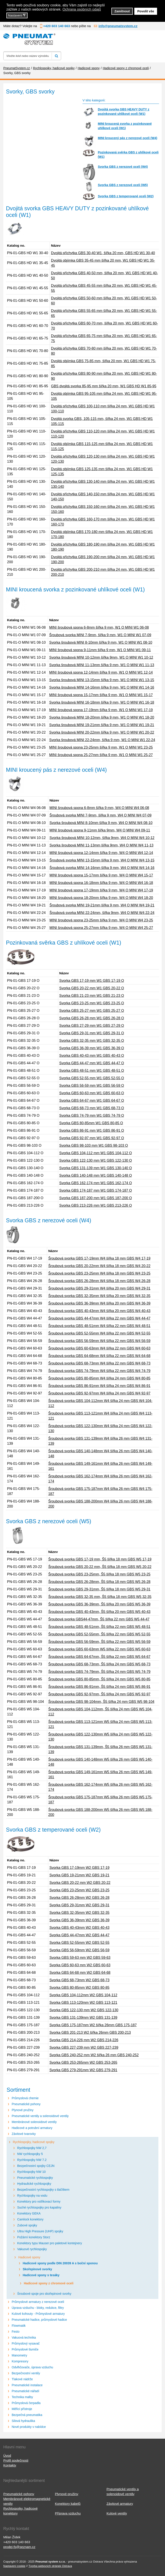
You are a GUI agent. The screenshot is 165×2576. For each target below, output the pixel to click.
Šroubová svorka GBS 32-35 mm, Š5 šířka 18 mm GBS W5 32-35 (100, 1597)
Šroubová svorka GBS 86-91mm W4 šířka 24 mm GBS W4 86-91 (99, 1386)
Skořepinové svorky (37, 2269)
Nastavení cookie (14, 2566)
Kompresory (20, 2361)
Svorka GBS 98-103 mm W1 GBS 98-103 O (93, 1145)
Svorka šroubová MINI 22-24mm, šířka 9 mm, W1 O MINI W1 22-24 (102, 740)
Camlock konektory (30, 2219)
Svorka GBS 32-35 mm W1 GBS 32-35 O (91, 1040)
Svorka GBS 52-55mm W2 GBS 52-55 (79, 1942)
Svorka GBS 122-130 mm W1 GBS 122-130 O (95, 1160)
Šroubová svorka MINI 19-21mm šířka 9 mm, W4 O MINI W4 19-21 (101, 905)
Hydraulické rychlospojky (34, 2183)
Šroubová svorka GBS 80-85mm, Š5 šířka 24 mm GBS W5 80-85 (99, 1679)
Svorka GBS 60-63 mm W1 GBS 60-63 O (91, 1093)
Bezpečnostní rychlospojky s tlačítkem (43, 2189)
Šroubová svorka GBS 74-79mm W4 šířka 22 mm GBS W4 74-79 (99, 1371)
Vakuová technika (24, 2337)
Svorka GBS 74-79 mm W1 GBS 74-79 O (91, 1115)
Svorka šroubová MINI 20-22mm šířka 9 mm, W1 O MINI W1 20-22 (101, 732)
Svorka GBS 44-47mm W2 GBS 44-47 (79, 1935)
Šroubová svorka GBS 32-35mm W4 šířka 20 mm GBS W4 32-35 (99, 1296)
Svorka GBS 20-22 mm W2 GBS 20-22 (80, 1882)
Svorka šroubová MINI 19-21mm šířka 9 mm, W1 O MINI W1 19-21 (101, 725)
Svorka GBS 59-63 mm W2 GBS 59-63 (80, 1957)
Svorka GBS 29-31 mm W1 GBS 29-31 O (91, 1033)
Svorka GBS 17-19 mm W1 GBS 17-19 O (91, 980)
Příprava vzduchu (68, 2513)
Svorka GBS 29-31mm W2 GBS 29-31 (79, 1905)
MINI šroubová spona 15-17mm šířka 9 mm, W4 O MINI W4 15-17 (101, 875)
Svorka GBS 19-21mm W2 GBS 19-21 (79, 1875)
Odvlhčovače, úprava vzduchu (32, 2367)
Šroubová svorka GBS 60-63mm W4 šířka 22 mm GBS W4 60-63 (99, 1348)
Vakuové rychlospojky (32, 2249)
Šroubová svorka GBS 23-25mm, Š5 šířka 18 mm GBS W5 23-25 (99, 1574)
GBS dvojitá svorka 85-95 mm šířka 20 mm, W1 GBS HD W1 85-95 (103, 386)
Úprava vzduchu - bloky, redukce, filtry (38, 2307)
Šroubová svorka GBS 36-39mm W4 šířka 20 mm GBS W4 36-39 (99, 1303)
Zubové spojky (27, 2225)
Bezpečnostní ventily (26, 2373)
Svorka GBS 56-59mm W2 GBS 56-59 (79, 1950)
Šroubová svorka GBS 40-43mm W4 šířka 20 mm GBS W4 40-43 (99, 1311)
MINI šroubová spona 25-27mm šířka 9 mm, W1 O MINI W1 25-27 (101, 755)
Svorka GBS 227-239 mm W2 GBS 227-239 (83, 2047)
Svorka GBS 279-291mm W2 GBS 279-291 (83, 2070)
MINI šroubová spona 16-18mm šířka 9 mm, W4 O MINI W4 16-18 (101, 883)
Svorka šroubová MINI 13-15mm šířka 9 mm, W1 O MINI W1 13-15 (101, 680)
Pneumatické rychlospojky (35, 2177)
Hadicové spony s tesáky (41, 2275)
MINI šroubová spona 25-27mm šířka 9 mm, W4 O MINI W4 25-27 (101, 928)
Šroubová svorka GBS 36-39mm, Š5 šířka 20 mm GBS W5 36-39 (99, 1604)
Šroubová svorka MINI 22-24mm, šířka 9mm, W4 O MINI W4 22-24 (101, 913)
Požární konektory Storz (33, 2237)
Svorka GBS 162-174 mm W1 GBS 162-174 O (95, 1183)
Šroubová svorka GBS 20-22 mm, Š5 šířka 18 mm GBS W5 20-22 (100, 1567)
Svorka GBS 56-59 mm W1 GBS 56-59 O (91, 1085)
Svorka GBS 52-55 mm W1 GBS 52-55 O (91, 1078)
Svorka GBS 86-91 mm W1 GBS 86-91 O (91, 1130)
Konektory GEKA (29, 2213)
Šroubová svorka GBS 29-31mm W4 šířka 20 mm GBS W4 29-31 (99, 1288)
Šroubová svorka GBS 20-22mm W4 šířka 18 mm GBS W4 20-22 (99, 1266)
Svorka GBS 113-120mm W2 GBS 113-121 (83, 2002)
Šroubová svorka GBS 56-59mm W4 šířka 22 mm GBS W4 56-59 (99, 1341)
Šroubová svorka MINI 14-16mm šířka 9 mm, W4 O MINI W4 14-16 (101, 868)
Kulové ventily (117, 2513)
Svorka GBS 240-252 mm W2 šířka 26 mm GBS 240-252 (94, 2055)
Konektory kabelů (68, 2503)
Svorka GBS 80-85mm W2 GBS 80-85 (79, 1987)
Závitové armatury (120, 2503)
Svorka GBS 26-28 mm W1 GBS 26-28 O (91, 1018)
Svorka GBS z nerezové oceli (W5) (123, 185)
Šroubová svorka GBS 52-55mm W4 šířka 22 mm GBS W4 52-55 (99, 1333)
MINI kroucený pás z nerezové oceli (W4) (127, 138)
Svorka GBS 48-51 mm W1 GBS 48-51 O (91, 1070)
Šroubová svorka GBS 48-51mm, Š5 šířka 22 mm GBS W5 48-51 (99, 1627)
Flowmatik (19, 2325)
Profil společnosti (15, 2460)
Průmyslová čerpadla (26, 2403)
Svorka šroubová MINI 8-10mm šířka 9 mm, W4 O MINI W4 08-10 (100, 823)
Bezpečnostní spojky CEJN (35, 2166)
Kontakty (9, 2465)
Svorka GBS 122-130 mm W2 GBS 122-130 (83, 2010)
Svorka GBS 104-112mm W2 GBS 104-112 (83, 1995)
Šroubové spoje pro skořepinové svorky (44, 2293)
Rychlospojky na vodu (32, 2195)
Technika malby (22, 2397)
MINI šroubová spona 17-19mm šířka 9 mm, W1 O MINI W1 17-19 (101, 710)
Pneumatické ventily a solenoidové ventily (40, 2116)
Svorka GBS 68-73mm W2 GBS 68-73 (79, 1980)
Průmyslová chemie (25, 2098)
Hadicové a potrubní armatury (32, 2128)
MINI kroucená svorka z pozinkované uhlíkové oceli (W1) (125, 126)
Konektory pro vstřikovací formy (38, 2201)
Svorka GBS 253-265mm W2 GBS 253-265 (83, 2062)
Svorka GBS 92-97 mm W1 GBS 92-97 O (91, 1138)
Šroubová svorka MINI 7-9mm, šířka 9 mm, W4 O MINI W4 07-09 (100, 815)
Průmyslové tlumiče (25, 2349)
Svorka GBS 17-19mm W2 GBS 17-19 (79, 1868)
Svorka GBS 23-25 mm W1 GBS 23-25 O (91, 1003)
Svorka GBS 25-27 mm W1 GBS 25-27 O (91, 1010)
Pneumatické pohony (26, 2104)
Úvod (7, 2455)
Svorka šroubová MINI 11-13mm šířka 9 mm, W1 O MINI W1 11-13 (101, 665)
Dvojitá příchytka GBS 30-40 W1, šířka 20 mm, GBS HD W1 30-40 (103, 253)
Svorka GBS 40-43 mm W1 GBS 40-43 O (91, 1055)
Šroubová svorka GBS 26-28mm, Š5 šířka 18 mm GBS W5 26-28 (99, 1582)
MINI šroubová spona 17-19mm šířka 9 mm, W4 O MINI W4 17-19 (101, 890)
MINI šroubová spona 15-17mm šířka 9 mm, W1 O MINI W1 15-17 (101, 695)
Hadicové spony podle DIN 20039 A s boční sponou (60, 2263)
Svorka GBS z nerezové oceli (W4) (123, 166)
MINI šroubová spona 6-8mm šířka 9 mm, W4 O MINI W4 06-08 (99, 808)
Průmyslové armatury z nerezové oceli (38, 2302)
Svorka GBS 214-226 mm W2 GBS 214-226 (83, 2040)
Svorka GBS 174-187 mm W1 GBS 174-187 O (95, 1190)
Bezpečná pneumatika (27, 2415)
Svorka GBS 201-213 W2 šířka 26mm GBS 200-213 (90, 2032)
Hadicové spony (29, 2257)
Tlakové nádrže (22, 2379)
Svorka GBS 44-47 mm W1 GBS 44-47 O (91, 1063)
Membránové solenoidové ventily (34, 2122)
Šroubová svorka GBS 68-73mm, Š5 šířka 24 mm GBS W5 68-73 (99, 1664)
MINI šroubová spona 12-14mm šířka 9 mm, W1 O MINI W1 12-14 (101, 672)
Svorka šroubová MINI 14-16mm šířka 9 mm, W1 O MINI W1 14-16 (101, 687)
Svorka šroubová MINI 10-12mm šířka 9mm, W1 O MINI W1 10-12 (101, 657)
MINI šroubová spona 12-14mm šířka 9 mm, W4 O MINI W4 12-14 (101, 853)
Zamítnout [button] (122, 11)
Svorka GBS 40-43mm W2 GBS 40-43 (79, 1927)
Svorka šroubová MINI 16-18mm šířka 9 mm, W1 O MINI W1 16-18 (101, 702)
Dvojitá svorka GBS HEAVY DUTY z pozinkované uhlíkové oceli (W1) (123, 112)
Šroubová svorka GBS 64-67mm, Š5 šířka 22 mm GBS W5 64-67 (99, 1657)
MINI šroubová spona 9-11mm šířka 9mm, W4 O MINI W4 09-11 (99, 830)
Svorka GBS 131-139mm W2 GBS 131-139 (83, 2017)
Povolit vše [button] (145, 11)
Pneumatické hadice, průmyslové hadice (39, 2319)
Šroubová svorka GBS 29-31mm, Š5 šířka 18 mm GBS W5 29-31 (99, 1589)
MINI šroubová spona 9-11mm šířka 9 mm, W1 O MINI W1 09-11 (100, 650)
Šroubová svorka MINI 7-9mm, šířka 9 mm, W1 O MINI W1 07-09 (100, 635)
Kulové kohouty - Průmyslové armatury (38, 2313)
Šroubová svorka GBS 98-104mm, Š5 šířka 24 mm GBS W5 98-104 (101, 1702)
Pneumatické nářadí (25, 2391)
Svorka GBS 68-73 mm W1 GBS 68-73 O (91, 1108)
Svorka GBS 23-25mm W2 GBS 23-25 (79, 1890)
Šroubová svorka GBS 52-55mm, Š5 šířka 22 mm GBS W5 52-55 (99, 1634)
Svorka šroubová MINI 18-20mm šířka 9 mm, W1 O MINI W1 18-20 (101, 717)
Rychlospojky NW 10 (31, 2171)
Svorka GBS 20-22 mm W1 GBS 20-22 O (91, 988)
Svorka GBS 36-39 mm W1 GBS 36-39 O (91, 1048)
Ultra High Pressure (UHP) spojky (40, 2231)
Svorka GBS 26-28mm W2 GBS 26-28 (79, 1897)
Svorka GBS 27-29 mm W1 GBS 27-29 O (91, 1025)
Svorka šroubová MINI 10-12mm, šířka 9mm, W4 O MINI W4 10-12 (101, 838)
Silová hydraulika (23, 2421)
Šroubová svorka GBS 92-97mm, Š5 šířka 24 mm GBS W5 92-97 (99, 1694)
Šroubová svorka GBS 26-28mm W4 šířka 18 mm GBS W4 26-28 (99, 1281)
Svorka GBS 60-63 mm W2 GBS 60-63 (80, 1965)
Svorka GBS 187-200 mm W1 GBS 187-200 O (95, 1198)
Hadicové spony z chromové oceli (48, 2283)
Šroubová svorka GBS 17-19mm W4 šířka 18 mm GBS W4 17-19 (99, 1258)
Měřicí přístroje (22, 2409)
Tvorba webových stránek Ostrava (50, 2566)
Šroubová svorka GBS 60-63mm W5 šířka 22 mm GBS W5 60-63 (99, 1649)
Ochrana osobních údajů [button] (81, 9)
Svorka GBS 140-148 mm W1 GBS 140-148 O (95, 1175)
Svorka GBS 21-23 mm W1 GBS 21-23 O (91, 995)
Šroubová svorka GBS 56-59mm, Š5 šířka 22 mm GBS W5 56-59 (99, 1642)
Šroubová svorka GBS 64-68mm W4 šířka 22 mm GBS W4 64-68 (99, 1356)
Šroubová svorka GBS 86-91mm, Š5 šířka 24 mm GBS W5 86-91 (99, 1687)
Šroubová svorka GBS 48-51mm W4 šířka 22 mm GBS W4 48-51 (99, 1326)
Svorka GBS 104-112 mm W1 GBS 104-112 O (95, 1153)
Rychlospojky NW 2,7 (32, 2148)
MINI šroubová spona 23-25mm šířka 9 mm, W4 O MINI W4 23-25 (101, 920)
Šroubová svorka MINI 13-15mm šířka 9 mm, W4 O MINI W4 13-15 (101, 860)
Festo (15, 2331)
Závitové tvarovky (24, 2134)
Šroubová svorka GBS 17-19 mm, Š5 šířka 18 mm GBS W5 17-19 (100, 1559)
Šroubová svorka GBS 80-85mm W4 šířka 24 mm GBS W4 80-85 (99, 1378)
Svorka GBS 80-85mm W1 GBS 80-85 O (91, 1123)
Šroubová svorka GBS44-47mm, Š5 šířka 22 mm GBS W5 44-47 (99, 1619)
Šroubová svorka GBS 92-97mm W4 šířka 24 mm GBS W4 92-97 (99, 1393)
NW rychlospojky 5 (30, 2154)
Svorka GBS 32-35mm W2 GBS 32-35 (79, 1912)
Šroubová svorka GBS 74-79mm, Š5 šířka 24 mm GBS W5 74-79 (99, 1672)
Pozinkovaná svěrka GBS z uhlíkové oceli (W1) (128, 154)
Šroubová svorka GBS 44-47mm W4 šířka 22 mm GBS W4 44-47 (99, 1318)
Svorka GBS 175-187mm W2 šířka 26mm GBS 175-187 (93, 2025)
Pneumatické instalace (27, 2385)
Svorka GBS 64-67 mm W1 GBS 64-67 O (91, 1100)
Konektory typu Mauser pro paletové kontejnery (49, 2243)
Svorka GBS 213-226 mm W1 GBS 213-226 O (95, 1205)
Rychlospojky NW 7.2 (32, 2160)
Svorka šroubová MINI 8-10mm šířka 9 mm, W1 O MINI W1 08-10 (100, 642)
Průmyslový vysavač (26, 2343)
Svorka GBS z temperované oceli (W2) (126, 196)
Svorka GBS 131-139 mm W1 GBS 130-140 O (95, 1168)
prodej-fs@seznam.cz (19, 2547)
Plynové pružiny (23, 2110)
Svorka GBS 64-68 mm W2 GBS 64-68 (80, 1972)
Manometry (19, 2355)
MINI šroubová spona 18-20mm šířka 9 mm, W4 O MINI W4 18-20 (101, 898)
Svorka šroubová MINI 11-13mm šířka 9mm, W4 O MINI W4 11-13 (101, 845)
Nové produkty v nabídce (29, 2427)
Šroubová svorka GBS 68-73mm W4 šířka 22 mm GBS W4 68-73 (99, 1363)
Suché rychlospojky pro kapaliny (39, 2207)
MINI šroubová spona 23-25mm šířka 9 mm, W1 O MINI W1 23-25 (101, 747)
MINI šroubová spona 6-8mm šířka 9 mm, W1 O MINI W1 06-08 (99, 627)
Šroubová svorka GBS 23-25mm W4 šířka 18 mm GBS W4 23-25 (99, 1273)
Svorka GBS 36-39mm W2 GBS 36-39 (79, 1920)
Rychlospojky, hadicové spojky (33, 2142)
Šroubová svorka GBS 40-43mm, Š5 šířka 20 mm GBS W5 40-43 (99, 1612)
